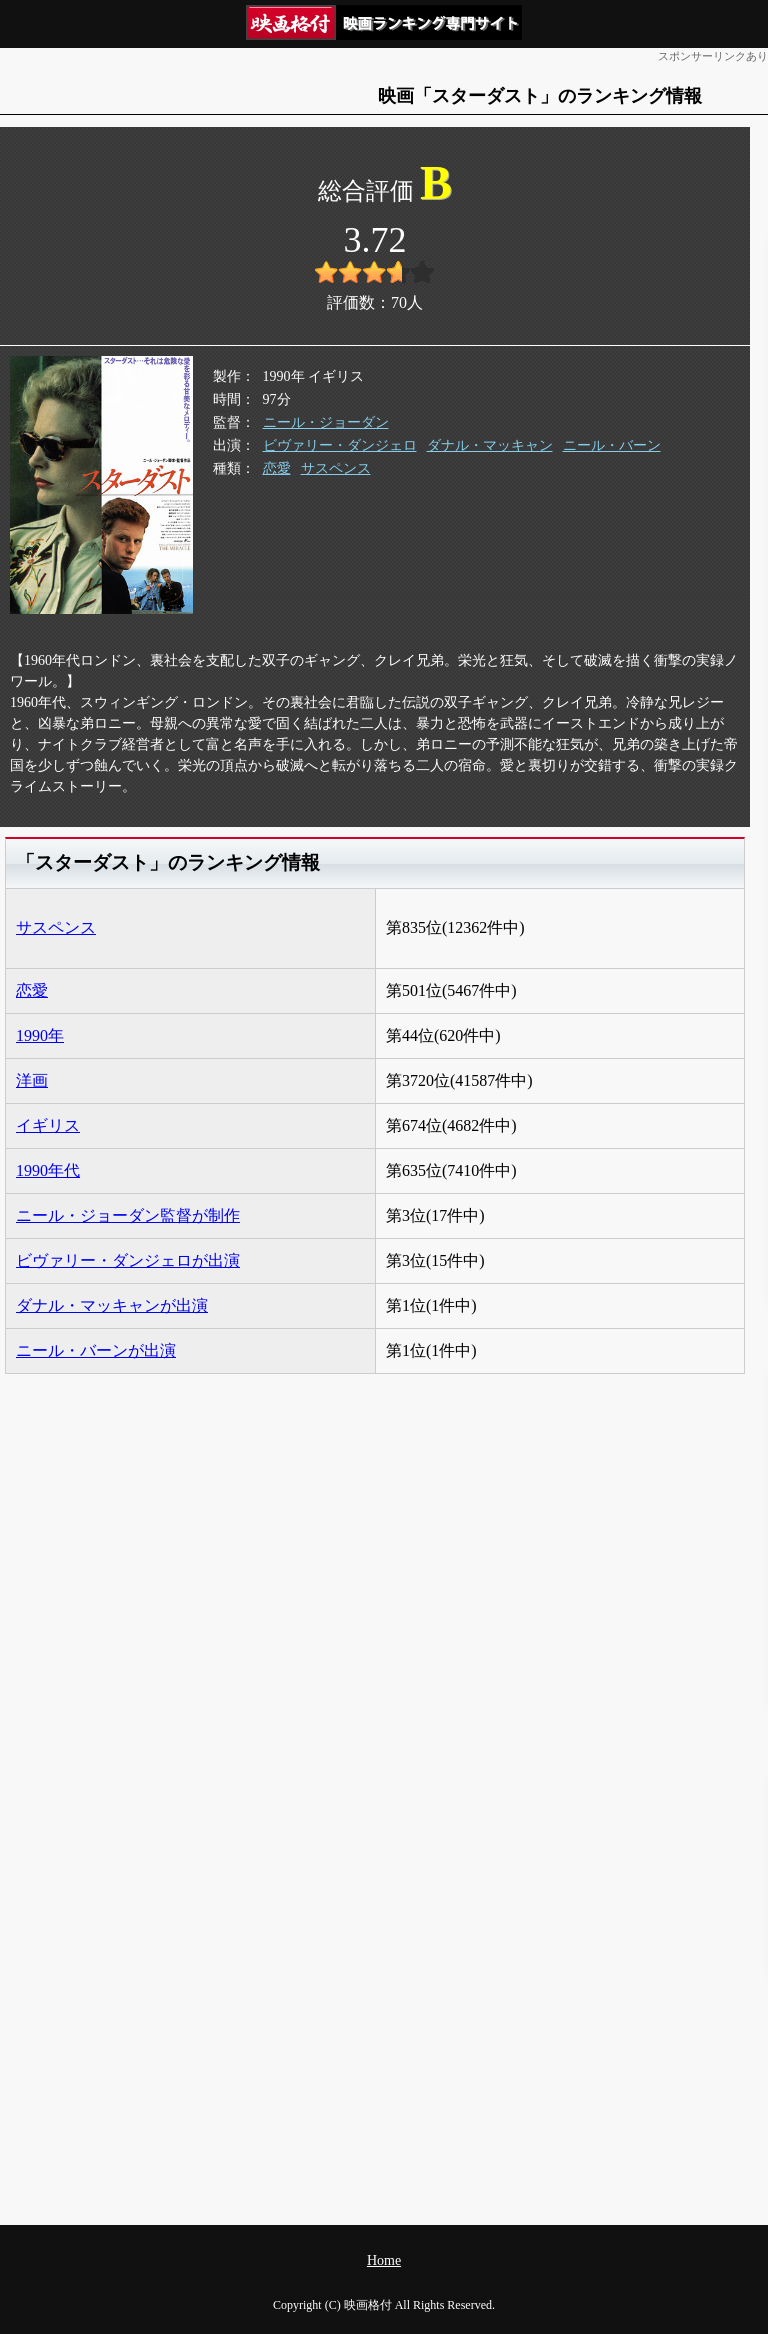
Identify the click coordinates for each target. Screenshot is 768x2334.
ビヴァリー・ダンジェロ (340, 445)
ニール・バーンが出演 (96, 1350)
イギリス (48, 1125)
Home (384, 2260)
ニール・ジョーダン (326, 422)
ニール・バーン (612, 445)
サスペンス (336, 468)
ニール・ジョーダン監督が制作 (128, 1215)
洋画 (32, 1080)
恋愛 (277, 468)
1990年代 (48, 1170)
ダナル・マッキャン (490, 445)
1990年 (40, 1035)
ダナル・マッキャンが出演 (112, 1305)
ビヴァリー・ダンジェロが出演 (128, 1260)
